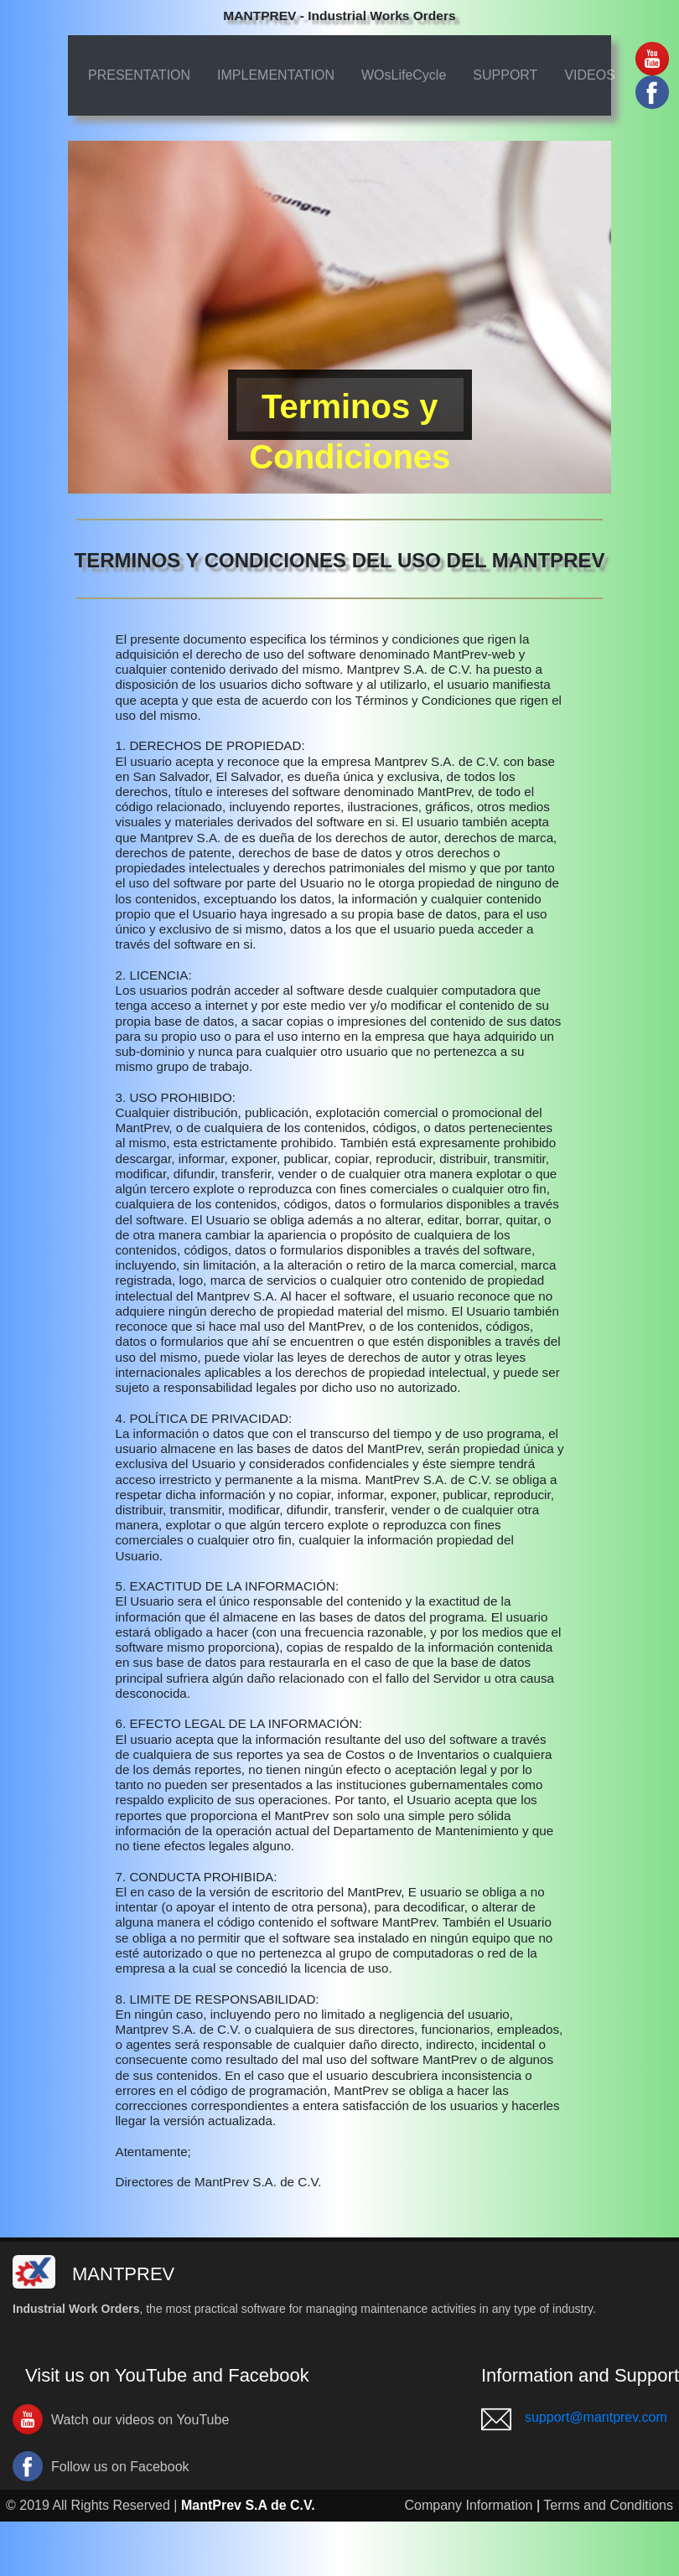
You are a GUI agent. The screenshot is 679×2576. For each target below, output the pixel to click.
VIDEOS (589, 75)
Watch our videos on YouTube (140, 2420)
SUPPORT (505, 75)
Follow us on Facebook (120, 2467)
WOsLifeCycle (403, 75)
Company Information (469, 2505)
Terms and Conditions (608, 2505)
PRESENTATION (139, 75)
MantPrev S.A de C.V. (248, 2505)
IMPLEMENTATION (275, 75)
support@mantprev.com (596, 2417)
